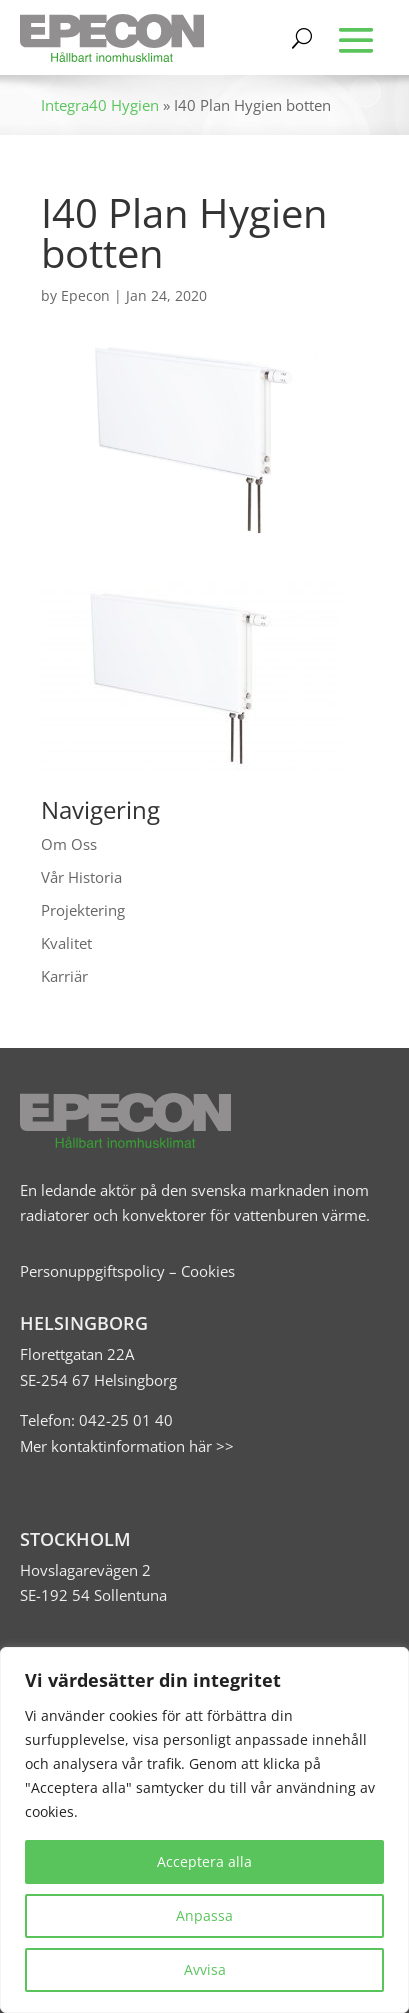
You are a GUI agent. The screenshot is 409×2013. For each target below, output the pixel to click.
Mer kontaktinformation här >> (127, 1446)
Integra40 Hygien (100, 105)
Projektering (83, 910)
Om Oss (69, 844)
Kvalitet (66, 943)
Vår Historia (81, 877)
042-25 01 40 (124, 1420)
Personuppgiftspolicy (92, 1271)
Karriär (64, 976)
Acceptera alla (204, 1861)
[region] (204, 1830)
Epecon (85, 295)
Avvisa (205, 1969)
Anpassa (204, 1915)
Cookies (208, 1271)
